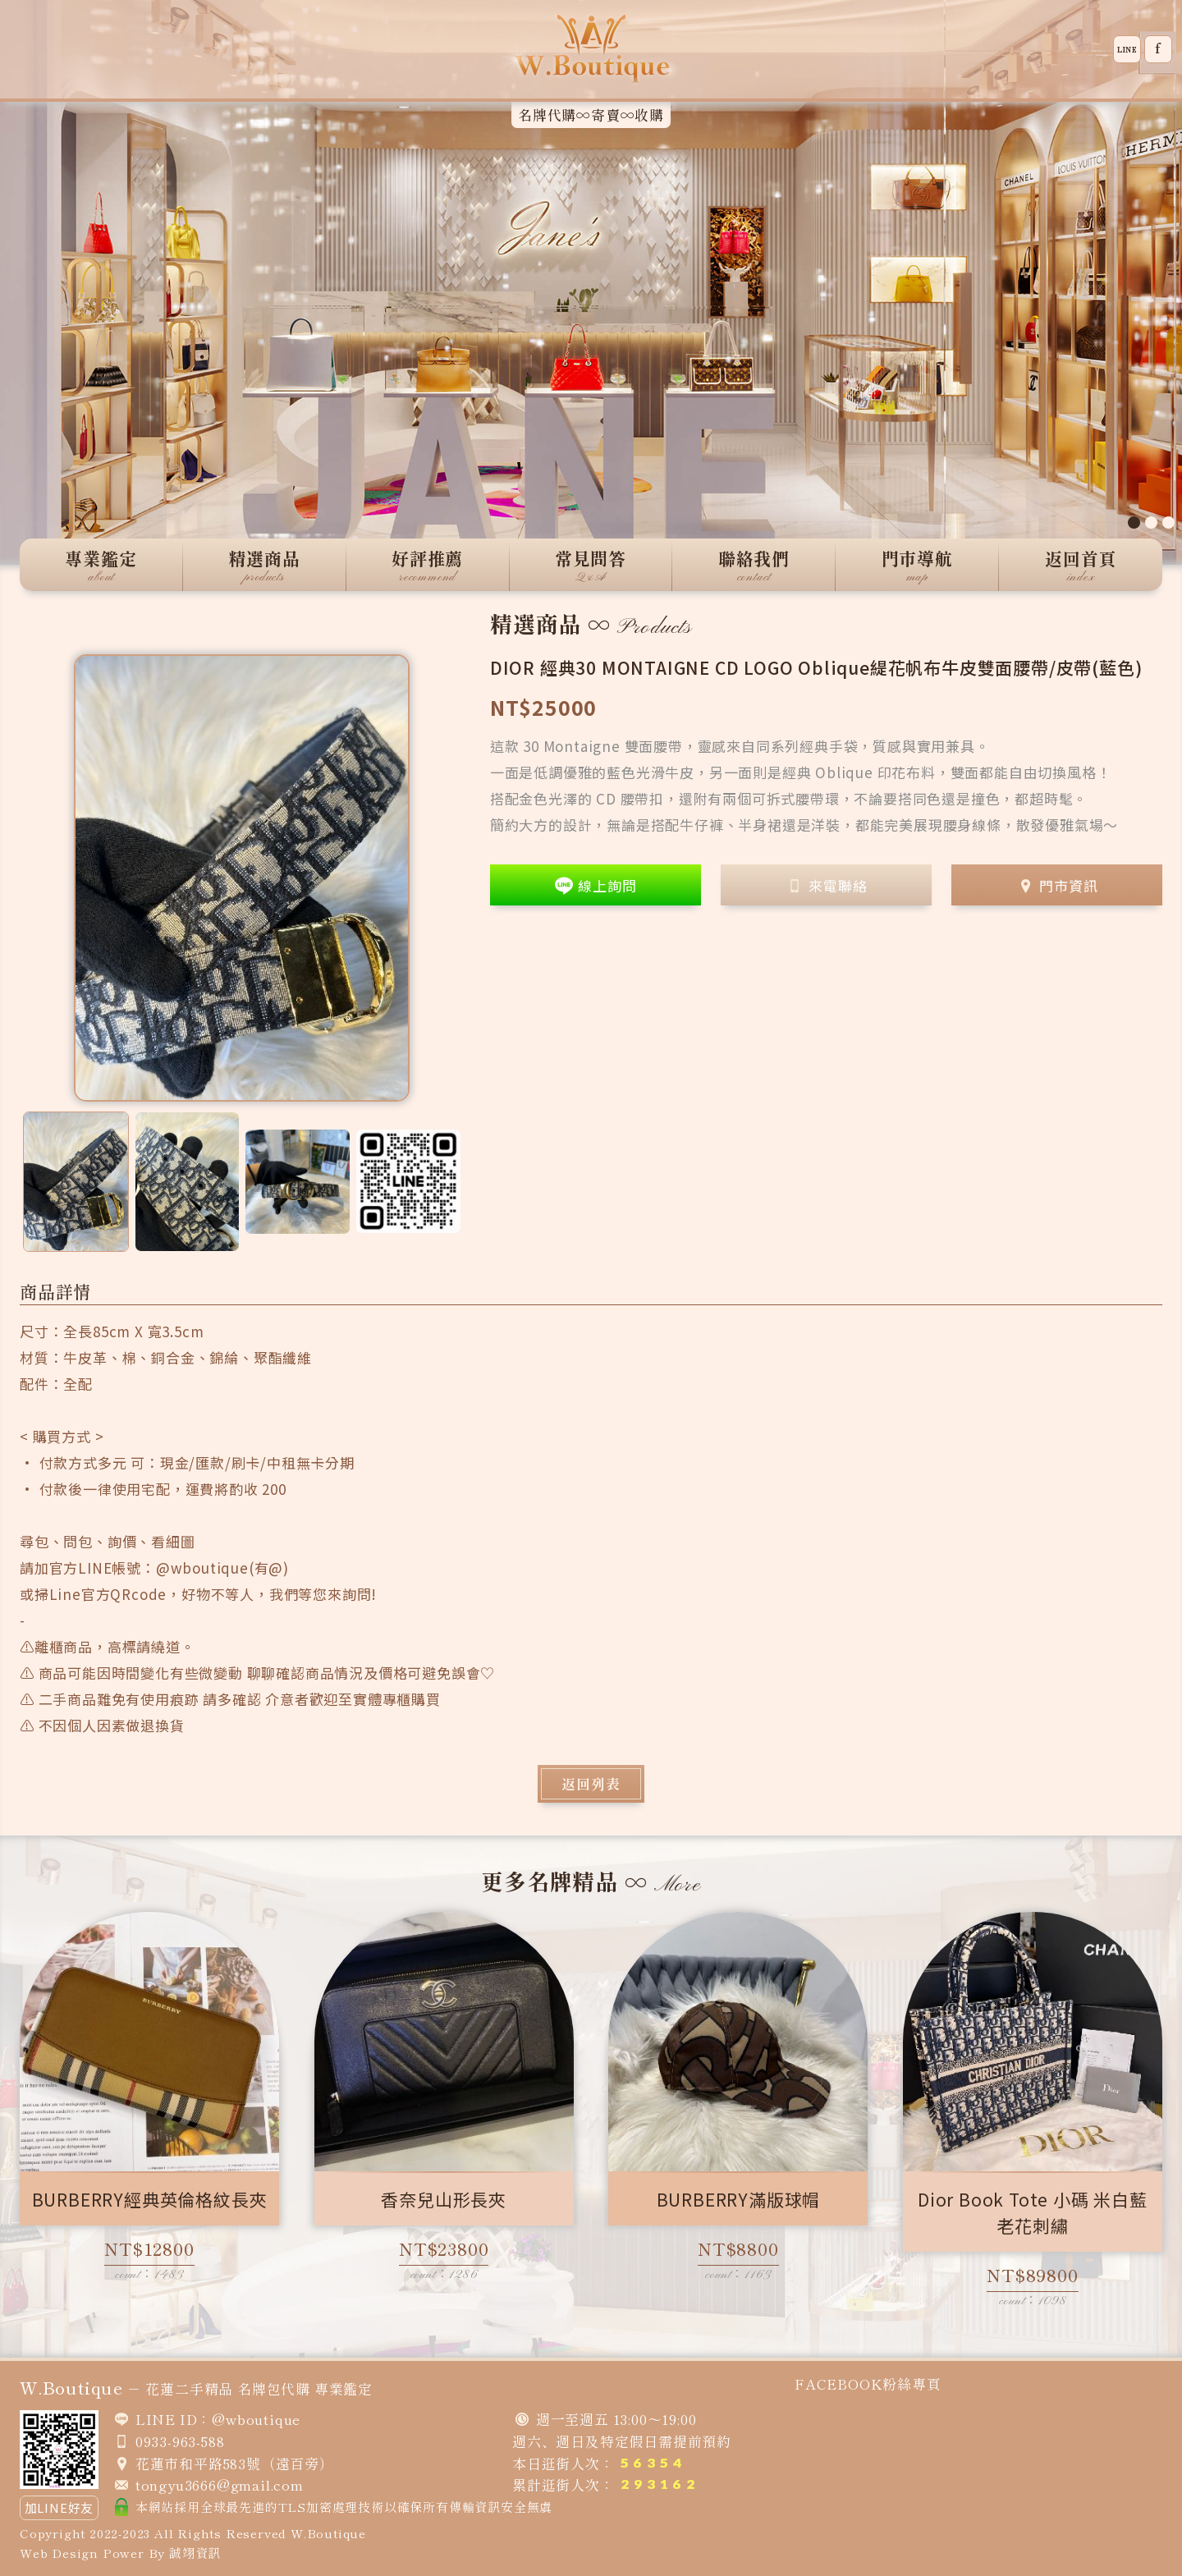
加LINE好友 (59, 2507)
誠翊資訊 (195, 2552)
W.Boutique (328, 2533)
